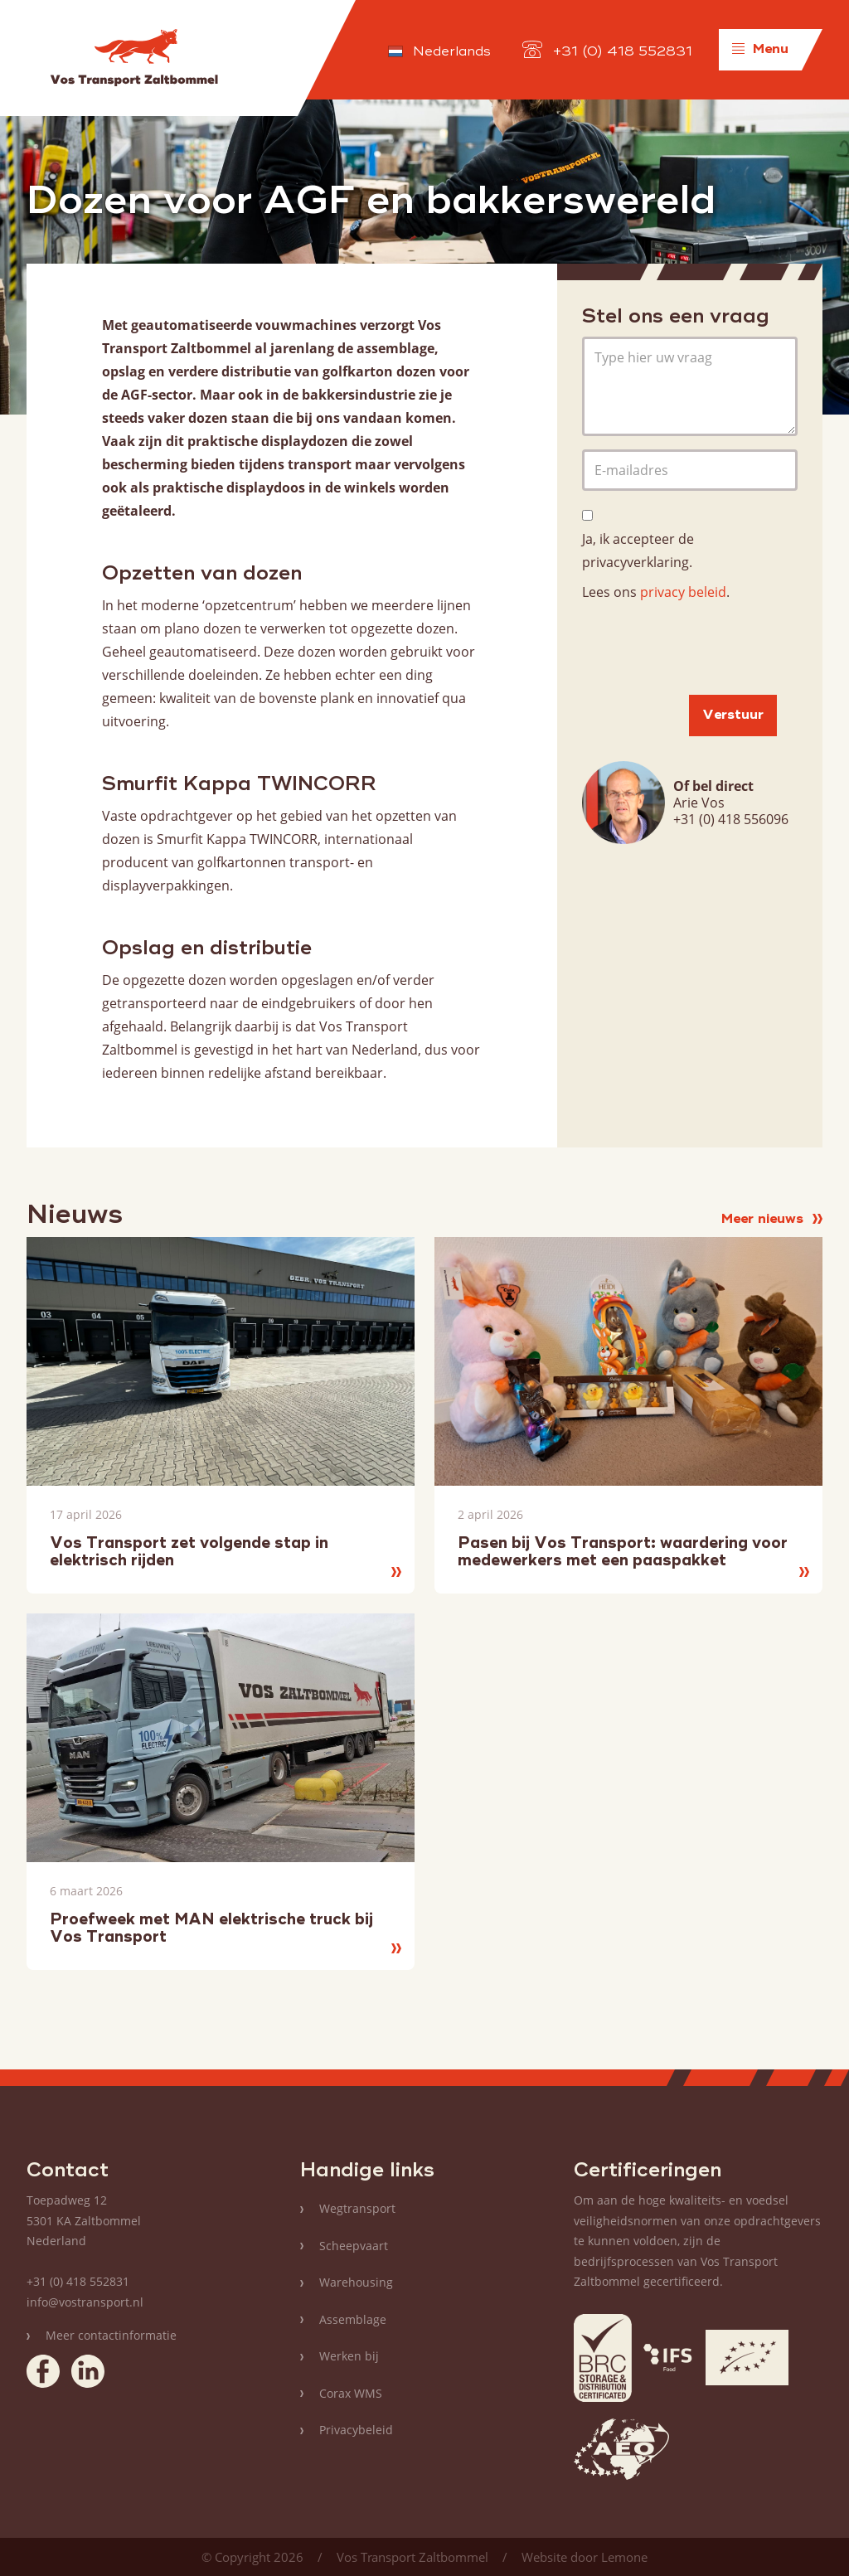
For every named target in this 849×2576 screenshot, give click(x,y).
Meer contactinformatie (111, 2335)
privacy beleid (683, 592)
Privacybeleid (356, 2430)
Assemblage (352, 2319)
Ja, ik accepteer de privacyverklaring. (638, 550)
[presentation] (708, 649)
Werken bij (349, 2356)
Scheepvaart (353, 2245)
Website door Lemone (585, 2557)
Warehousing (356, 2282)
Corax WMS (350, 2393)
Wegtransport (357, 2208)
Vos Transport (134, 57)
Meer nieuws (771, 1219)
